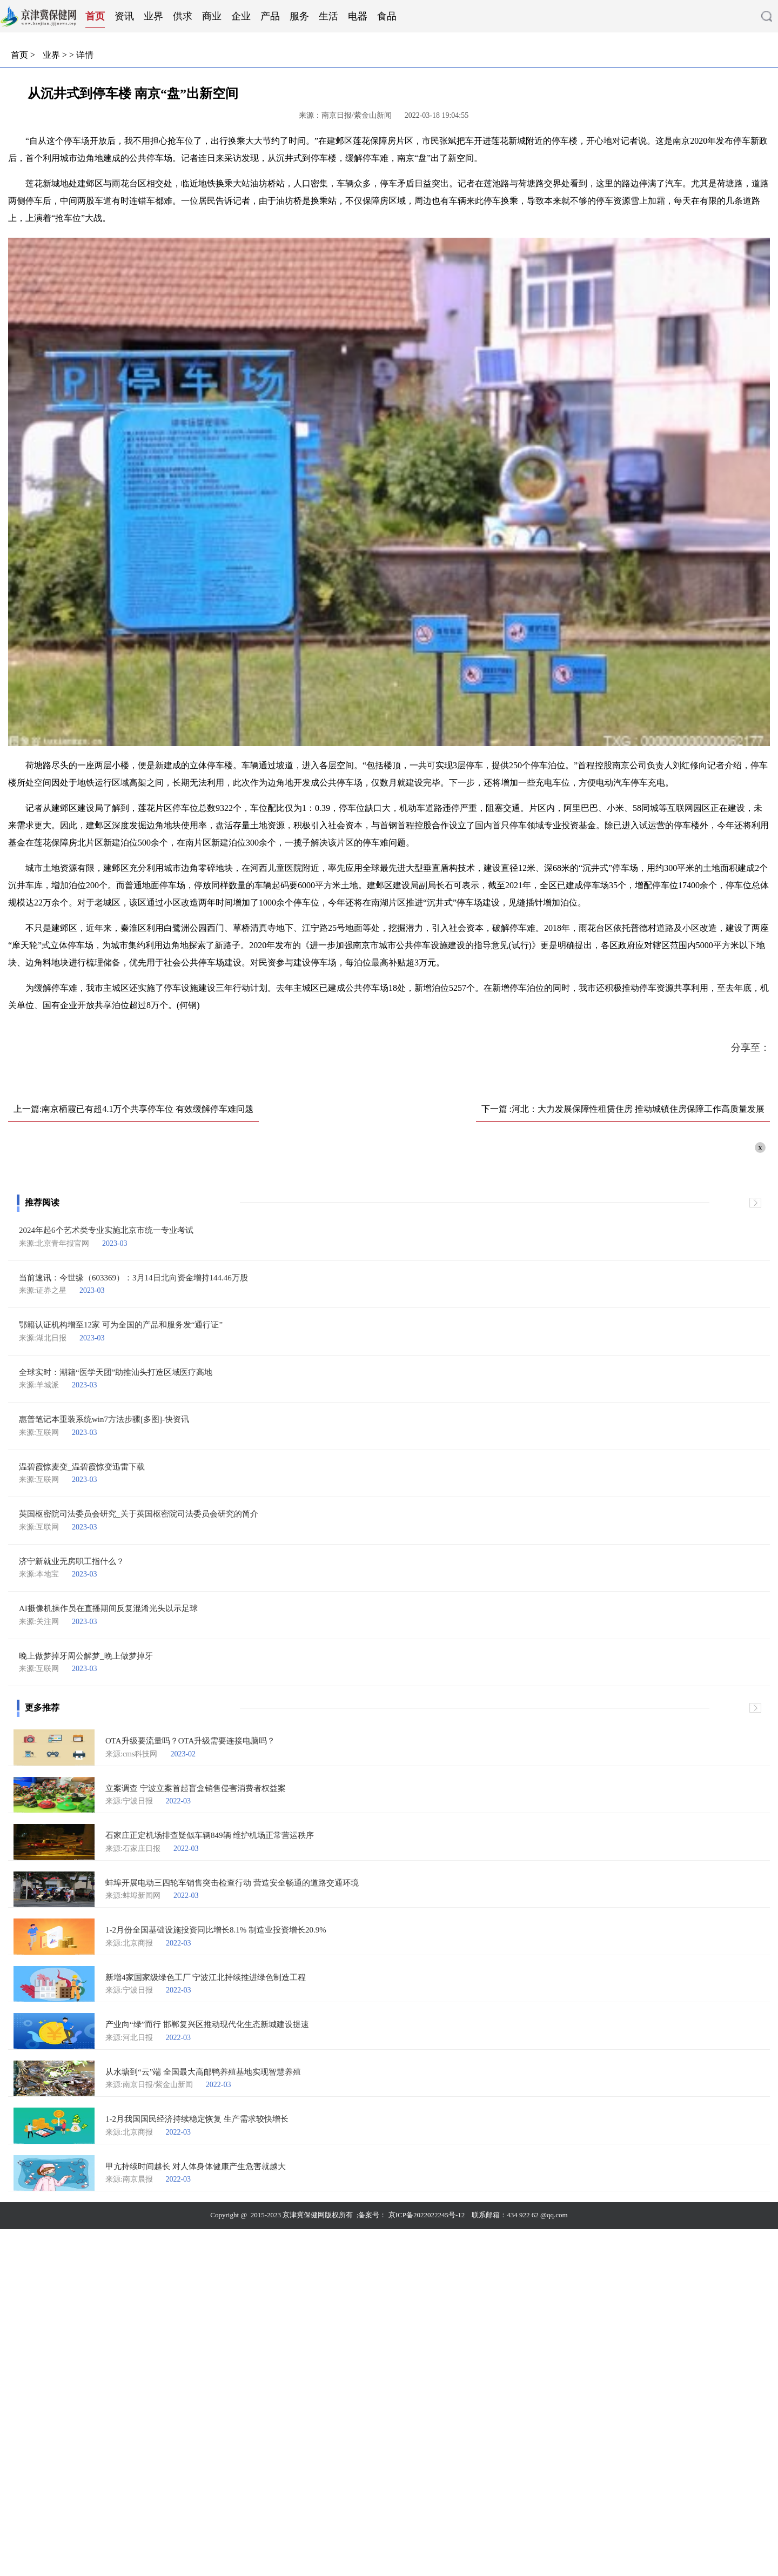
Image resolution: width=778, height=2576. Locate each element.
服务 (299, 16)
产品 (270, 16)
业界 (153, 16)
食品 (387, 16)
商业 (212, 16)
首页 (95, 16)
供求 (182, 16)
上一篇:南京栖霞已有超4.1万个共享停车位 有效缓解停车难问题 (133, 1108)
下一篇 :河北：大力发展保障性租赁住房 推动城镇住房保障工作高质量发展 (622, 1108)
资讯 (124, 16)
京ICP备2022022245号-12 (426, 2215)
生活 (328, 16)
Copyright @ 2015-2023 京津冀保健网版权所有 (283, 2215)
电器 (357, 16)
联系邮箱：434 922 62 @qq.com (519, 2215)
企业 (241, 16)
